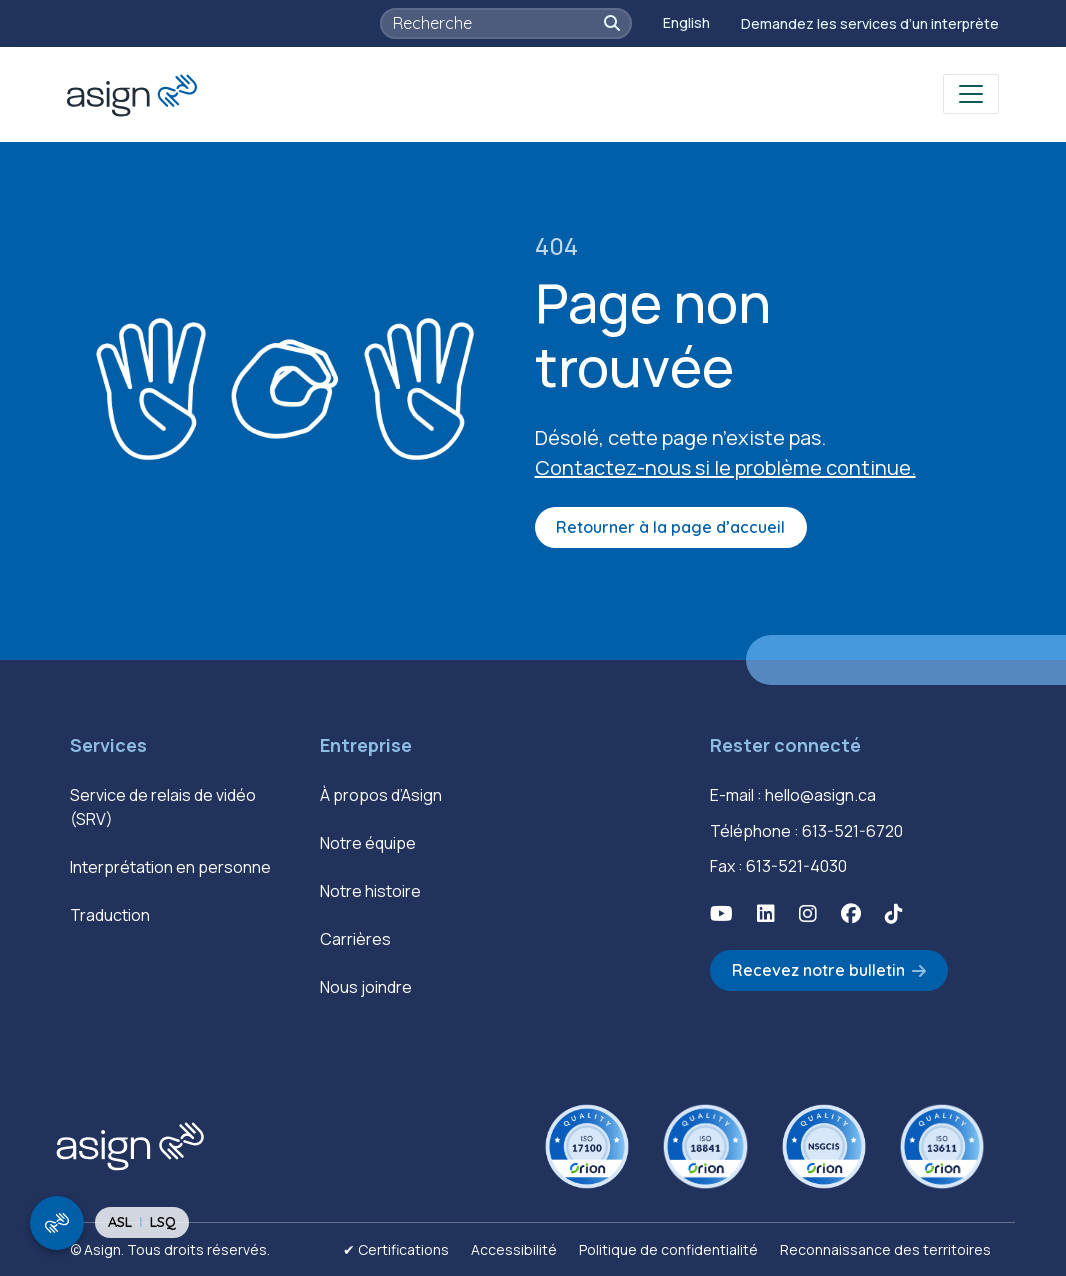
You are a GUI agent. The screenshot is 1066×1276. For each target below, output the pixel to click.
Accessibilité (514, 1249)
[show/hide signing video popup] (57, 1223)
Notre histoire (370, 891)
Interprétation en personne (170, 867)
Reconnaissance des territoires (885, 1249)
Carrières (355, 939)
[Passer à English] (686, 23)
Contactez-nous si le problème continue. (725, 467)
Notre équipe (368, 843)
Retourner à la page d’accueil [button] (670, 527)
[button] (612, 23)
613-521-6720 (852, 831)
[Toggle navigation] (971, 94)
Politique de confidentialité (668, 1249)
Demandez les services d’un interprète (870, 23)
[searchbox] (496, 23)
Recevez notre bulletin (818, 970)
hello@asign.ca (820, 795)
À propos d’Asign (381, 795)
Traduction (110, 915)
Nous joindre (366, 987)
